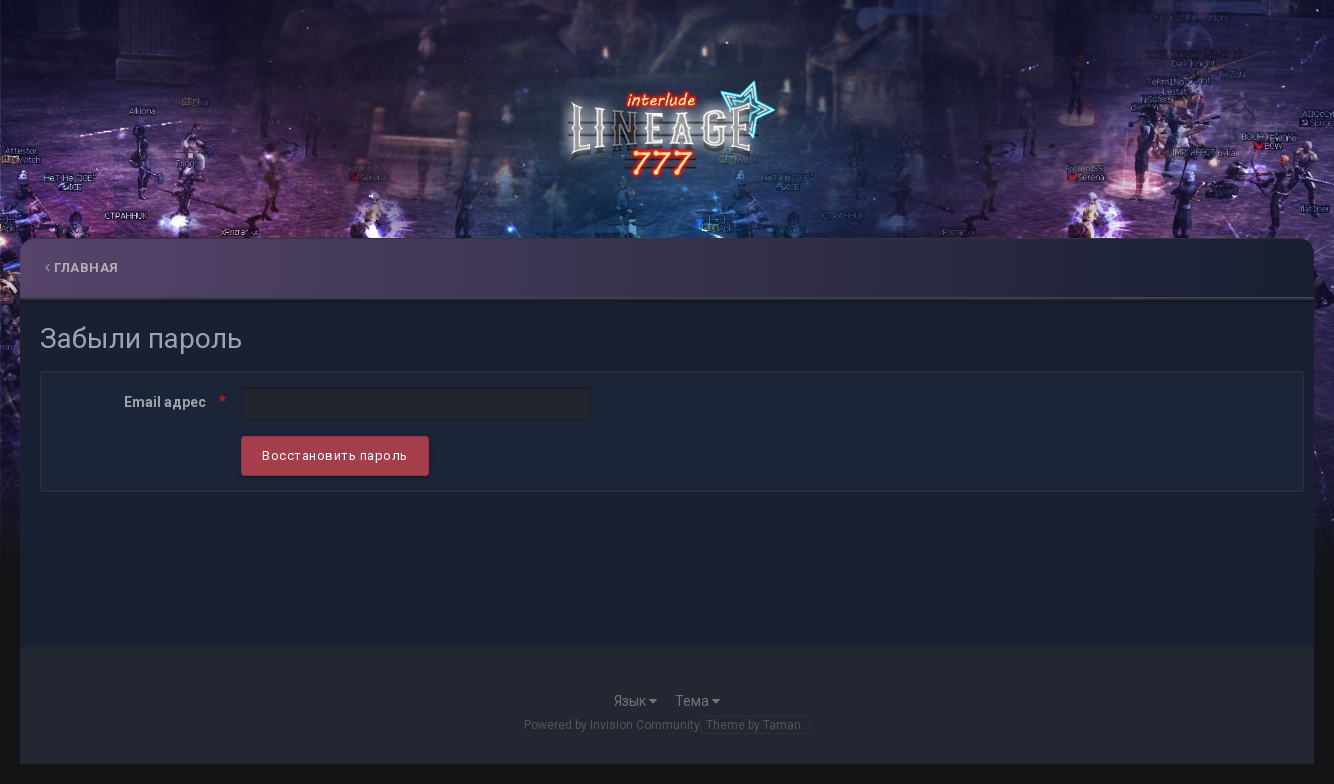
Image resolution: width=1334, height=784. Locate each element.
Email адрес (166, 402)
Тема (697, 701)
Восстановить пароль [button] (335, 455)
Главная (82, 267)
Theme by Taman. (755, 725)
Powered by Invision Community (612, 725)
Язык (635, 701)
